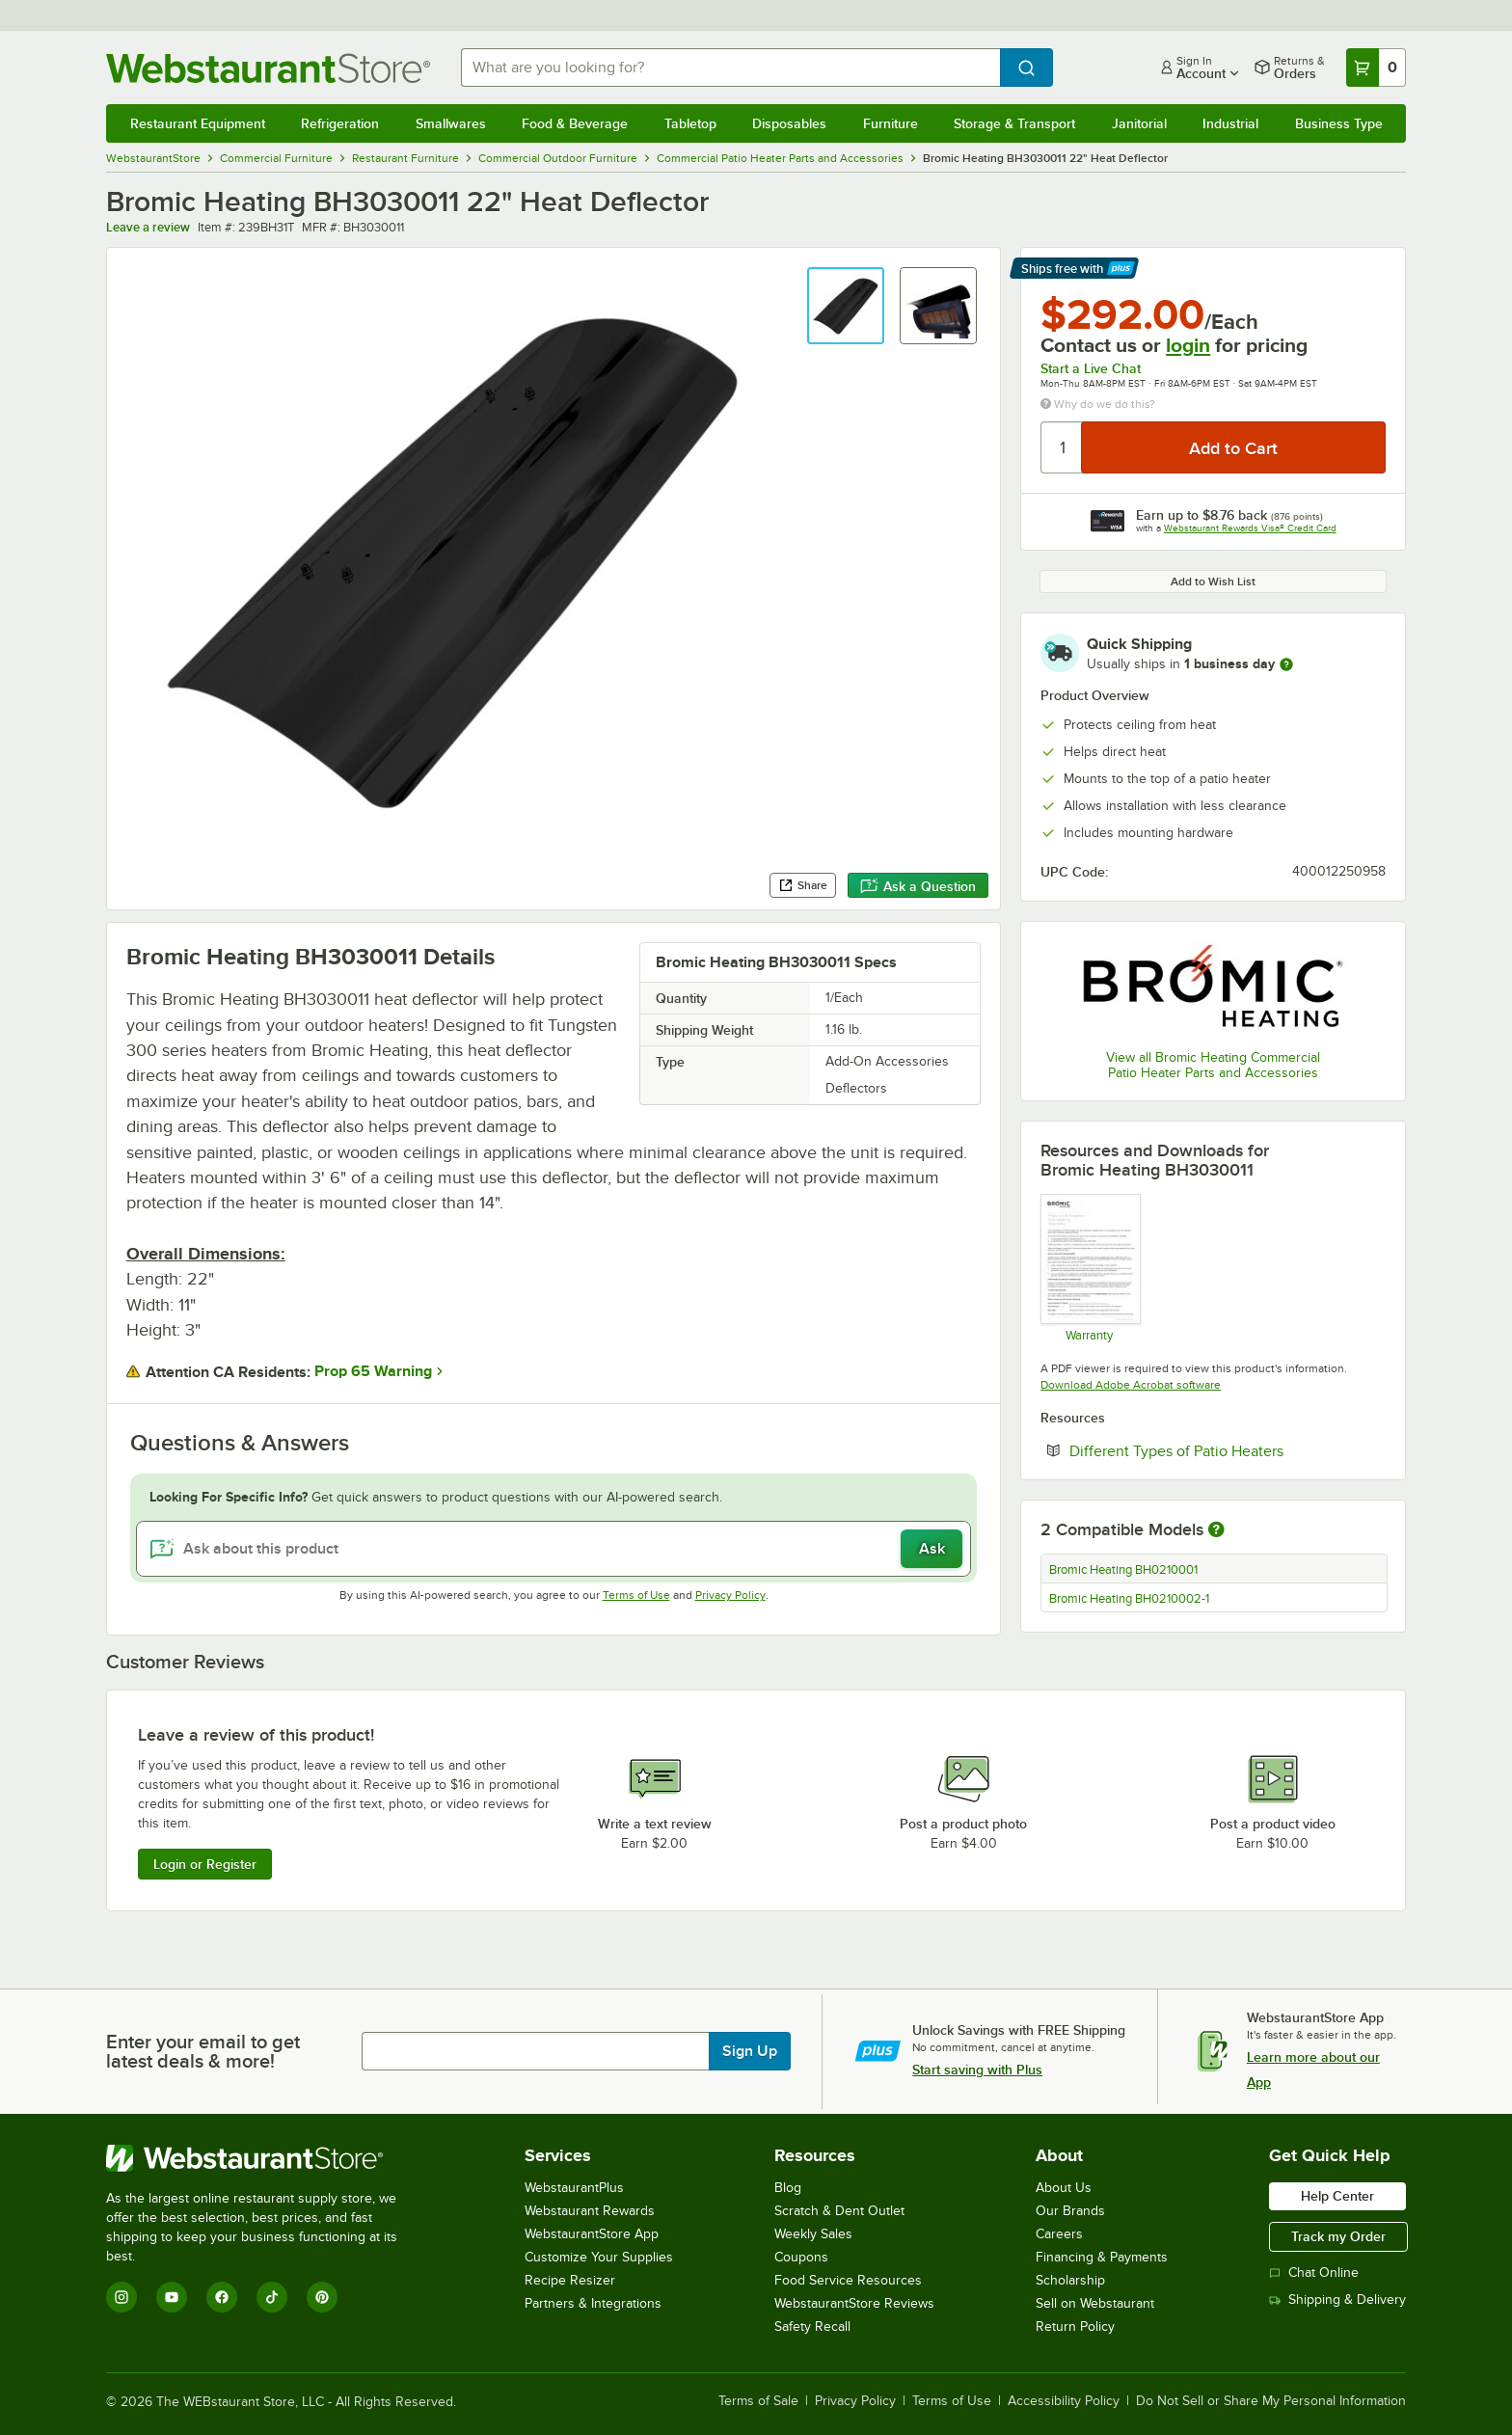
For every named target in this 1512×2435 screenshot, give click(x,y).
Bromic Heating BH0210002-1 (1129, 1599)
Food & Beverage (575, 123)
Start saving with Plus (977, 2069)
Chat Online (1314, 2272)
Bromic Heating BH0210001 (1123, 1570)
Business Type (1339, 123)
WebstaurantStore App (592, 2234)
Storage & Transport (1014, 123)
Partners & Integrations (593, 2303)
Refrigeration (340, 123)
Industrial (1230, 123)
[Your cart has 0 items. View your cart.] (1376, 67)
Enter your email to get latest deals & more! (203, 2051)
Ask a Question (918, 886)
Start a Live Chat (1090, 368)
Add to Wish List (1213, 581)
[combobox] (731, 67)
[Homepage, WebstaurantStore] (268, 68)
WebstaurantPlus (574, 2187)
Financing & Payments (1102, 2257)
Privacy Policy (730, 1595)
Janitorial (1139, 123)
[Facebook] (221, 2297)
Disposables (789, 123)
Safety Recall (812, 2326)
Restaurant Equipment (197, 123)
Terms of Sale (758, 2401)
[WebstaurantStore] (264, 2158)
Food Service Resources (848, 2280)
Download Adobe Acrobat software (1130, 1385)
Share (802, 885)
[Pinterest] (322, 2297)
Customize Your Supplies (599, 2257)
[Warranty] (1089, 1267)
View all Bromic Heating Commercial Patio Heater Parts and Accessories (1213, 1065)
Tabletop (690, 123)
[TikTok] (271, 2297)
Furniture (890, 123)
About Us (1064, 2187)
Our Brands (1070, 2211)
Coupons (801, 2257)
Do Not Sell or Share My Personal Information (1271, 2401)
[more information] (1286, 664)
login (1188, 345)
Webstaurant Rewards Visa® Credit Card (1250, 528)
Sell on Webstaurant (1095, 2303)
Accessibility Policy (1064, 2401)
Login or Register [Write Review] (204, 1864)
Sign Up (749, 2051)
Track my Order (1338, 2236)
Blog (787, 2187)
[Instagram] (121, 2297)
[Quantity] (1062, 447)
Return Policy (1075, 2326)
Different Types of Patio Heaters (1227, 1450)
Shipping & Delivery (1337, 2299)
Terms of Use (636, 1595)
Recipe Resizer (570, 2280)
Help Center (1337, 2196)
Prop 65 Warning (373, 1371)
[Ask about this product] (554, 1549)
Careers (1059, 2234)
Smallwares (451, 123)
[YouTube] (171, 2297)
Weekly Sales (813, 2234)
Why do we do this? (1097, 404)
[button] (845, 305)
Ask (932, 1548)
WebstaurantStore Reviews (854, 2303)
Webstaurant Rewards (590, 2211)
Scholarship (1070, 2280)
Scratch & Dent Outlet (839, 2211)
